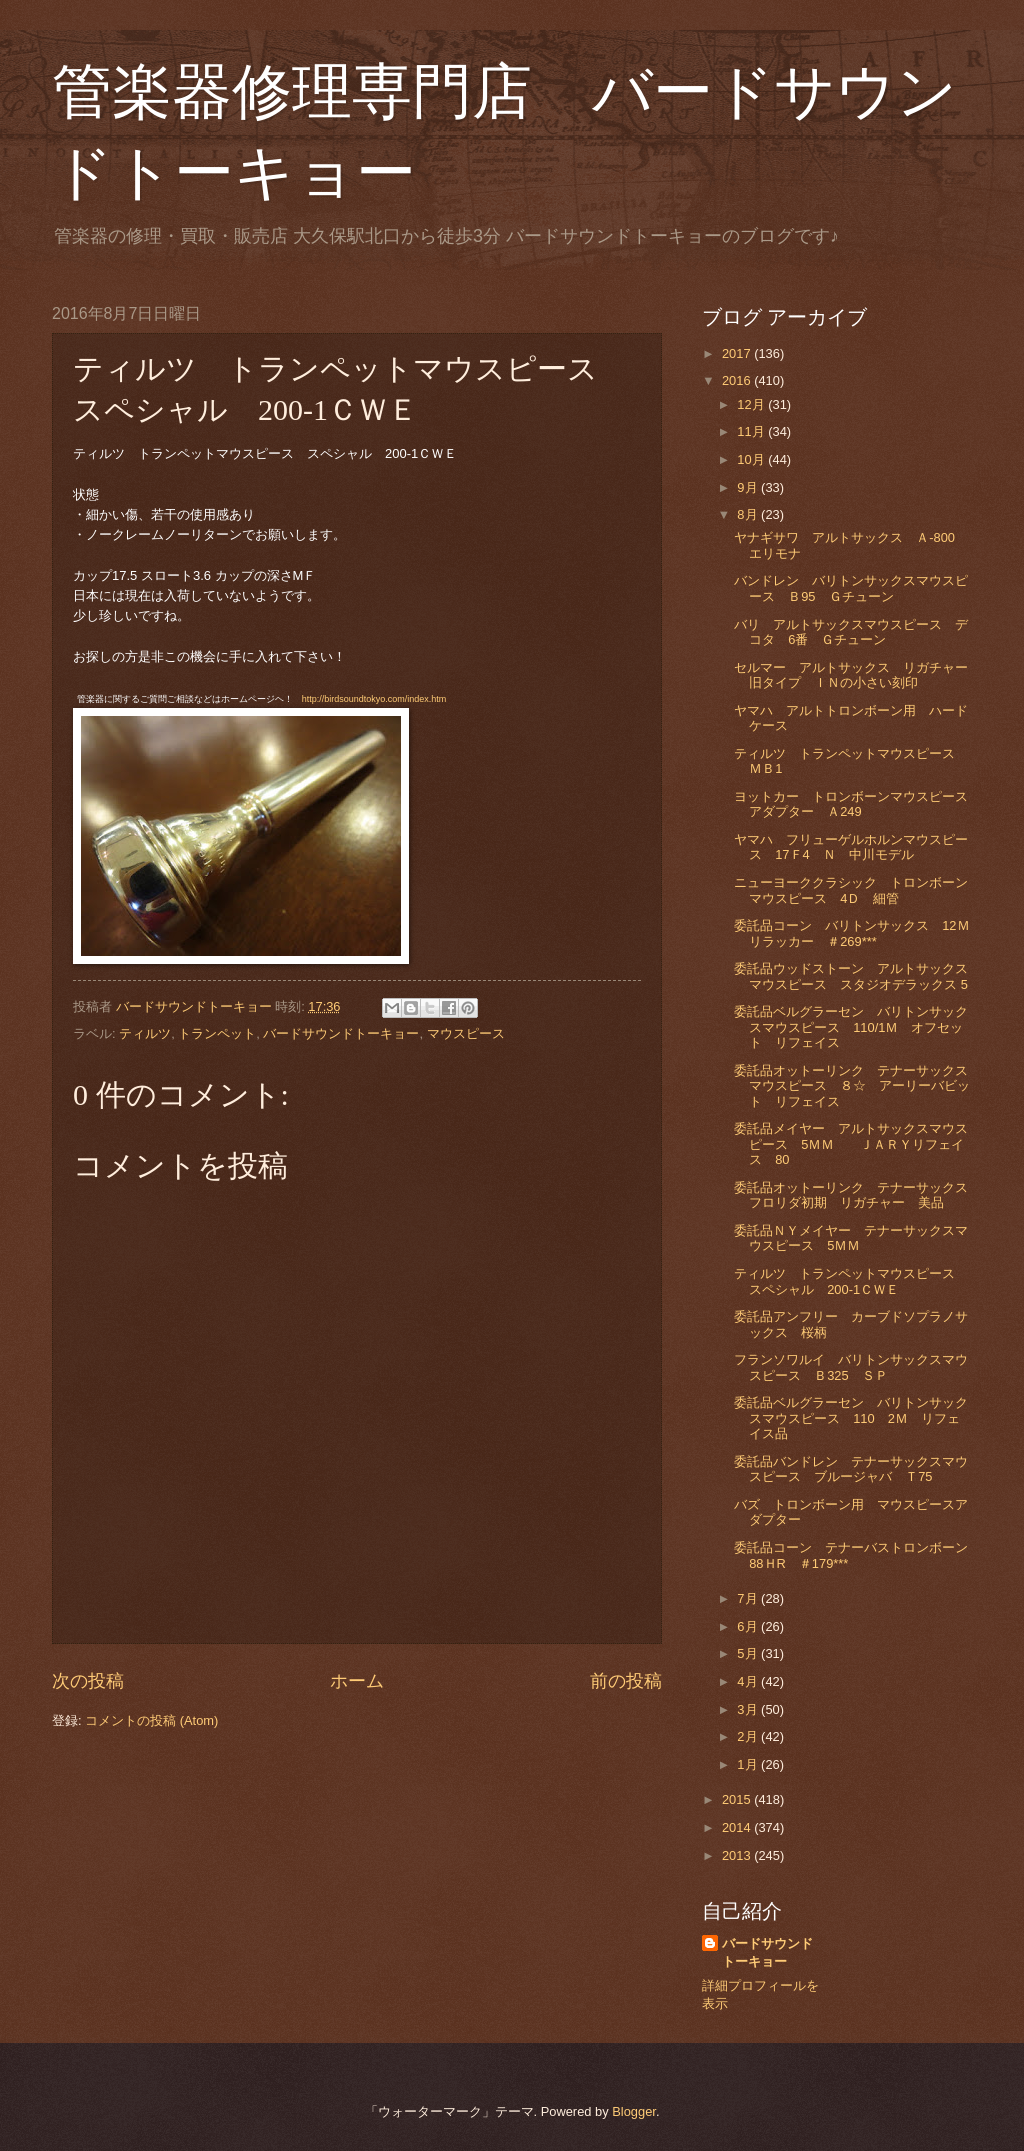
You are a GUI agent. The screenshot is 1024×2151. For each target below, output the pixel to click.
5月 (749, 1653)
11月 (752, 431)
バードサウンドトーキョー (341, 1033)
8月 (749, 514)
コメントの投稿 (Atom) (151, 1720)
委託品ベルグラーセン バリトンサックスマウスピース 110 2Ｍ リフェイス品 (851, 1418)
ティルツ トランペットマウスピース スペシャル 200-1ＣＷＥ (851, 1281)
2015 (738, 1799)
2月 (749, 1736)
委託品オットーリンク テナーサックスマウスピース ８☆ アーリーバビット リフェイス (852, 1086)
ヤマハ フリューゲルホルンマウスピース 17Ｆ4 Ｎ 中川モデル (851, 847)
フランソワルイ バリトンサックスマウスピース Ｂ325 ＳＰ (851, 1367)
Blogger (634, 2111)
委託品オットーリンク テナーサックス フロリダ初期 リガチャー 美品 (857, 1195)
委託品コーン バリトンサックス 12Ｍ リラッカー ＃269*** (858, 933)
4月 (749, 1681)
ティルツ (145, 1033)
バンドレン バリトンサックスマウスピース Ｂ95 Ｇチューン (851, 588)
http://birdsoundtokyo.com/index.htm (374, 699)
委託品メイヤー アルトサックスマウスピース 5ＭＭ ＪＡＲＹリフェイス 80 (851, 1144)
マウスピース (466, 1033)
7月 (749, 1598)
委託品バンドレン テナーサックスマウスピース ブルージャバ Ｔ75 (851, 1469)
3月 (749, 1709)
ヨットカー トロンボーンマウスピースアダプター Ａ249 (851, 804)
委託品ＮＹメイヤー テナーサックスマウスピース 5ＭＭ (851, 1238)
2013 (738, 1855)
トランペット (217, 1033)
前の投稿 (626, 1681)
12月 (752, 404)
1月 (749, 1764)
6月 (749, 1626)
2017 (738, 353)
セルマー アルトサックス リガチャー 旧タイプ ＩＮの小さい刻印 (857, 675)
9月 (749, 487)
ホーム (357, 1681)
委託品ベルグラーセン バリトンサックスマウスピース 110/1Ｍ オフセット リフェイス (851, 1027)
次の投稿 (88, 1681)
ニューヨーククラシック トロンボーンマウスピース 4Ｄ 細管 (851, 890)
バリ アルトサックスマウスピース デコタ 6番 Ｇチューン (851, 632)
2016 (738, 380)
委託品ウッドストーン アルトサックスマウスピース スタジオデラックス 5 (851, 976)
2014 (738, 1827)
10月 (752, 459)
